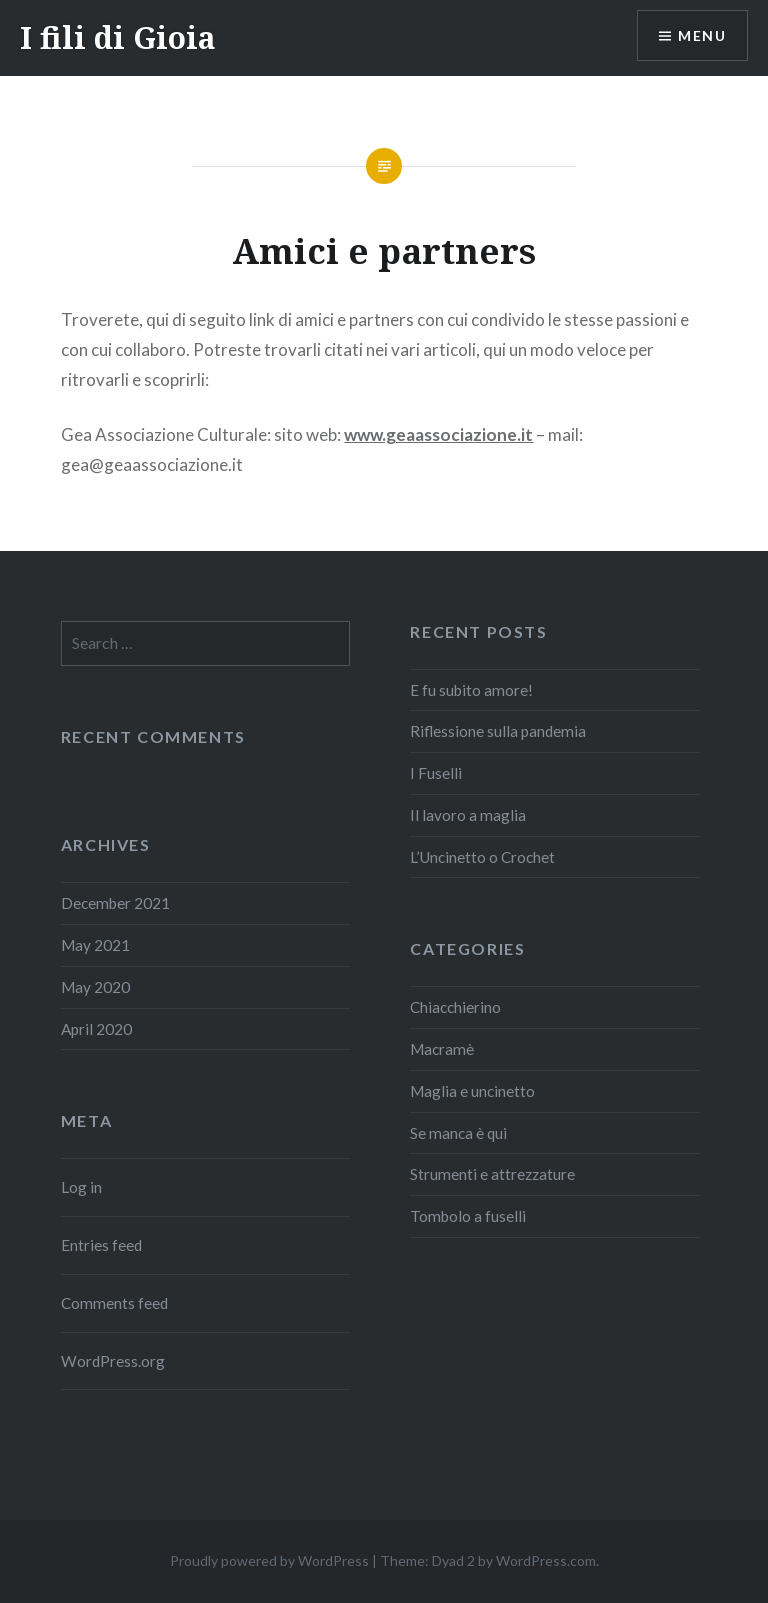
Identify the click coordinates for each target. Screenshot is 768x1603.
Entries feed (101, 1245)
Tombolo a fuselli (468, 1216)
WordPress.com (546, 1560)
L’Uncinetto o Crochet (482, 857)
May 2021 (95, 945)
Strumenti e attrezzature (492, 1174)
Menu (702, 35)
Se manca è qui (458, 1133)
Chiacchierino (455, 1007)
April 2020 (96, 1029)
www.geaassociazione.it (438, 434)
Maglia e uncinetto (472, 1091)
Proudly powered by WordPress (269, 1560)
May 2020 (95, 987)
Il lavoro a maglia (468, 815)
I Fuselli (436, 773)
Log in (81, 1187)
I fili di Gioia (118, 37)
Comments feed (114, 1303)
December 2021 (115, 903)
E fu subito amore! (471, 690)
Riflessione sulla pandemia (498, 731)
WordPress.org (113, 1361)
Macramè (442, 1049)
